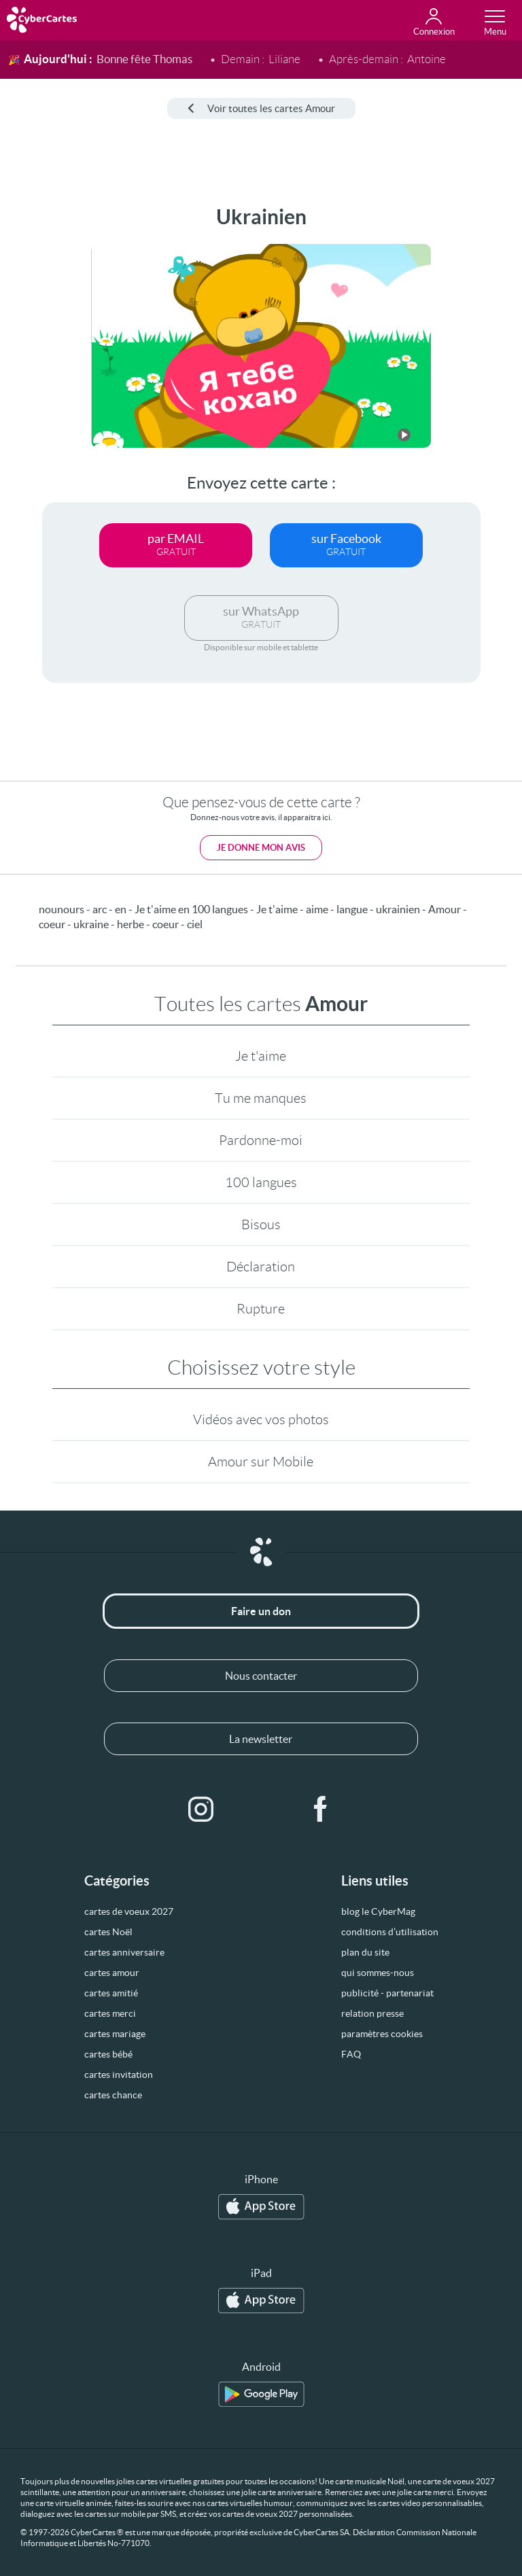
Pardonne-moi (260, 1140)
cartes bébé (108, 2054)
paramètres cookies (382, 2033)
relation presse (372, 2013)
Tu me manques (261, 1098)
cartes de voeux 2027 (128, 1911)
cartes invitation (118, 2074)
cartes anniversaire (124, 1952)
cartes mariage (114, 2033)
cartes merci (110, 2013)
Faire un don (261, 1611)
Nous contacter (261, 1676)
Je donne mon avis (261, 848)
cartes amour (111, 1972)
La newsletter (260, 1739)
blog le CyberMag (378, 1911)
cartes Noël (108, 1931)
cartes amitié (111, 1993)
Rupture (261, 1308)
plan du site (365, 1952)
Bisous (261, 1224)
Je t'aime (260, 1055)
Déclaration (260, 1266)
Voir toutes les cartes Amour (261, 108)
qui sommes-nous (377, 1972)
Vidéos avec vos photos (261, 1419)
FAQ (351, 2054)
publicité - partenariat (387, 1993)
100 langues (261, 1182)
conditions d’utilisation (389, 1931)
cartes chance (113, 2094)
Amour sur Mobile (260, 1461)
